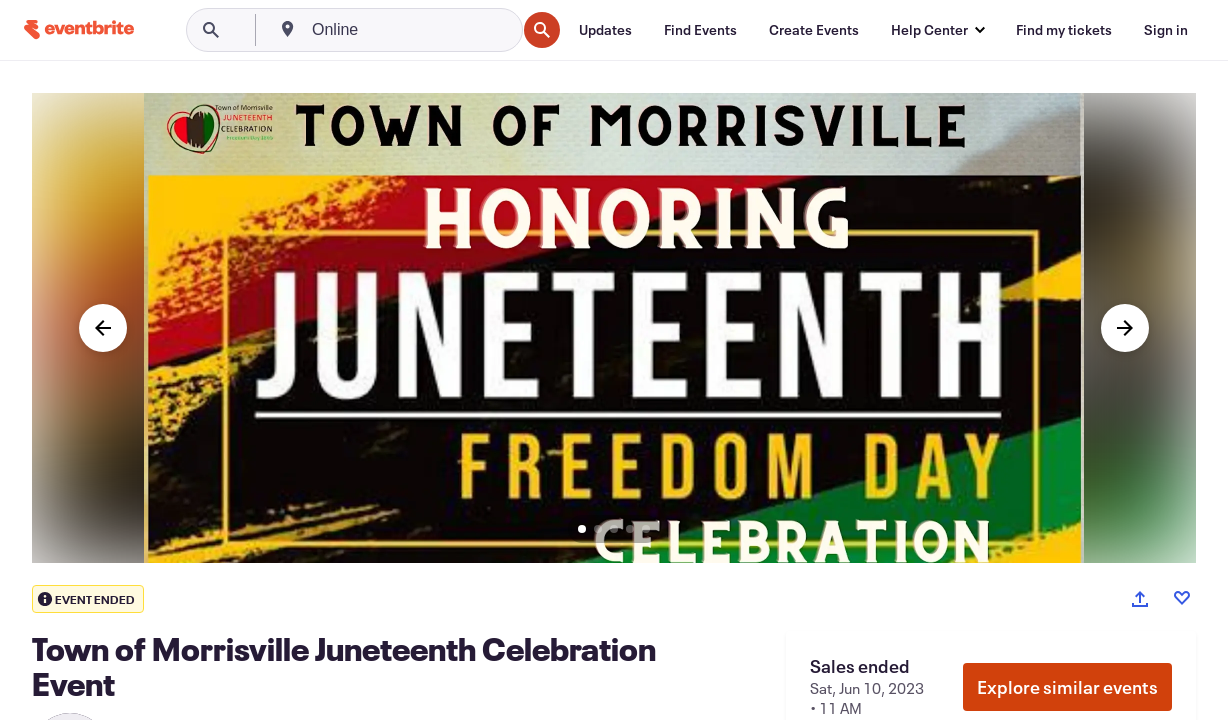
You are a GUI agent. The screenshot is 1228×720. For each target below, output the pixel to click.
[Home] (79, 29)
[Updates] (605, 30)
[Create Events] (814, 30)
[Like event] (1182, 598)
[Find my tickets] (1064, 30)
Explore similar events (1067, 687)
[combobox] (412, 30)
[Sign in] (1166, 30)
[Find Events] (700, 30)
